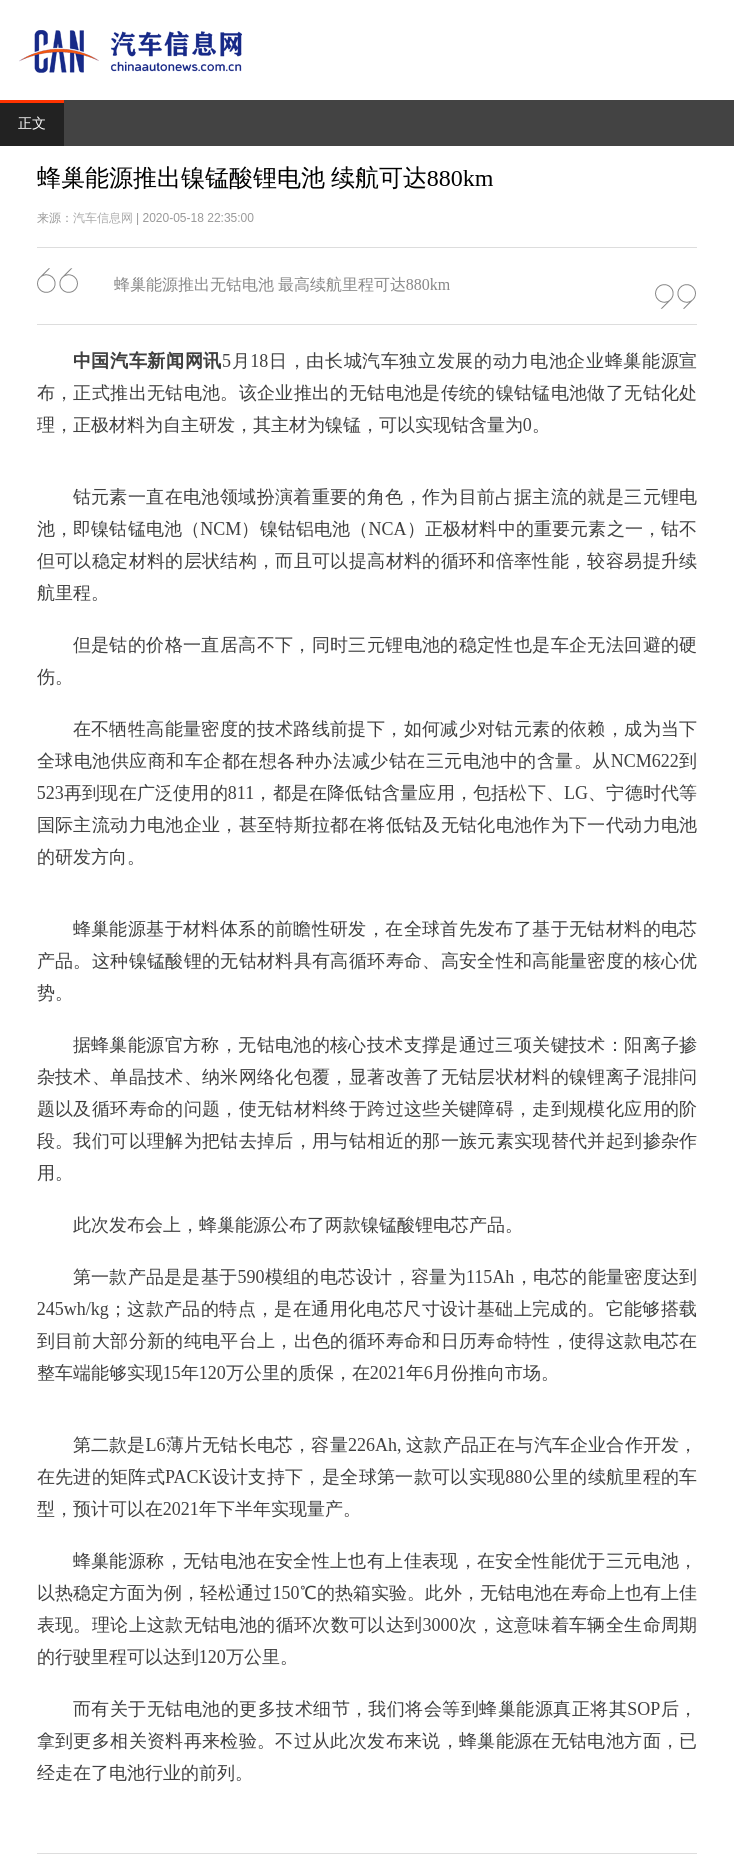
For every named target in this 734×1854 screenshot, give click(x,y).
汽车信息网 (103, 218)
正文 (32, 123)
